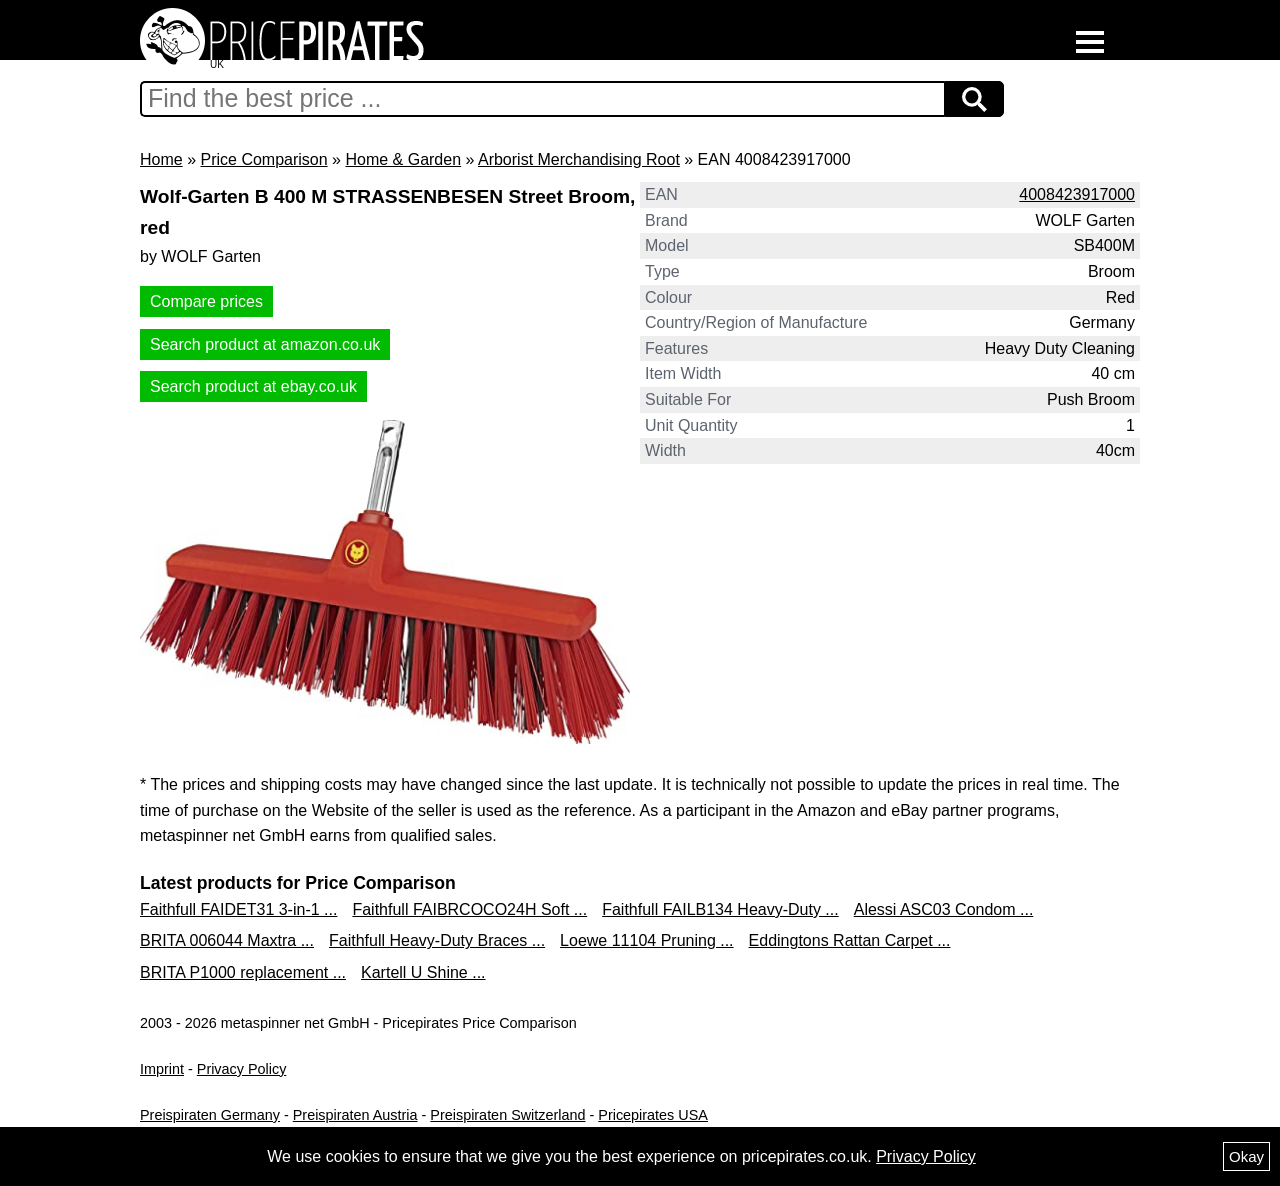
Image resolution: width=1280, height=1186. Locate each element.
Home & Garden (403, 159)
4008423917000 (1077, 194)
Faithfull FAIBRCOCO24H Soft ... (469, 909)
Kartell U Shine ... (423, 972)
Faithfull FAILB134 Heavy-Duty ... (720, 909)
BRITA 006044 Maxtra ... (227, 940)
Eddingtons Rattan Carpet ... (850, 940)
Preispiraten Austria (355, 1115)
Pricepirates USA (653, 1115)
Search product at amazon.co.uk (265, 344)
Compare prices (206, 301)
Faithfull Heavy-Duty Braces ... (437, 940)
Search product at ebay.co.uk (253, 386)
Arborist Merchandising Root (579, 159)
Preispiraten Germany (210, 1115)
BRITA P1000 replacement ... (243, 972)
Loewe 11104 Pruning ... (646, 940)
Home (161, 159)
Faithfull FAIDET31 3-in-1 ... (238, 909)
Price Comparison (263, 159)
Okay (1246, 1156)
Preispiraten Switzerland (507, 1115)
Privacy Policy (242, 1069)
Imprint (162, 1069)
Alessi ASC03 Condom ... (944, 909)
